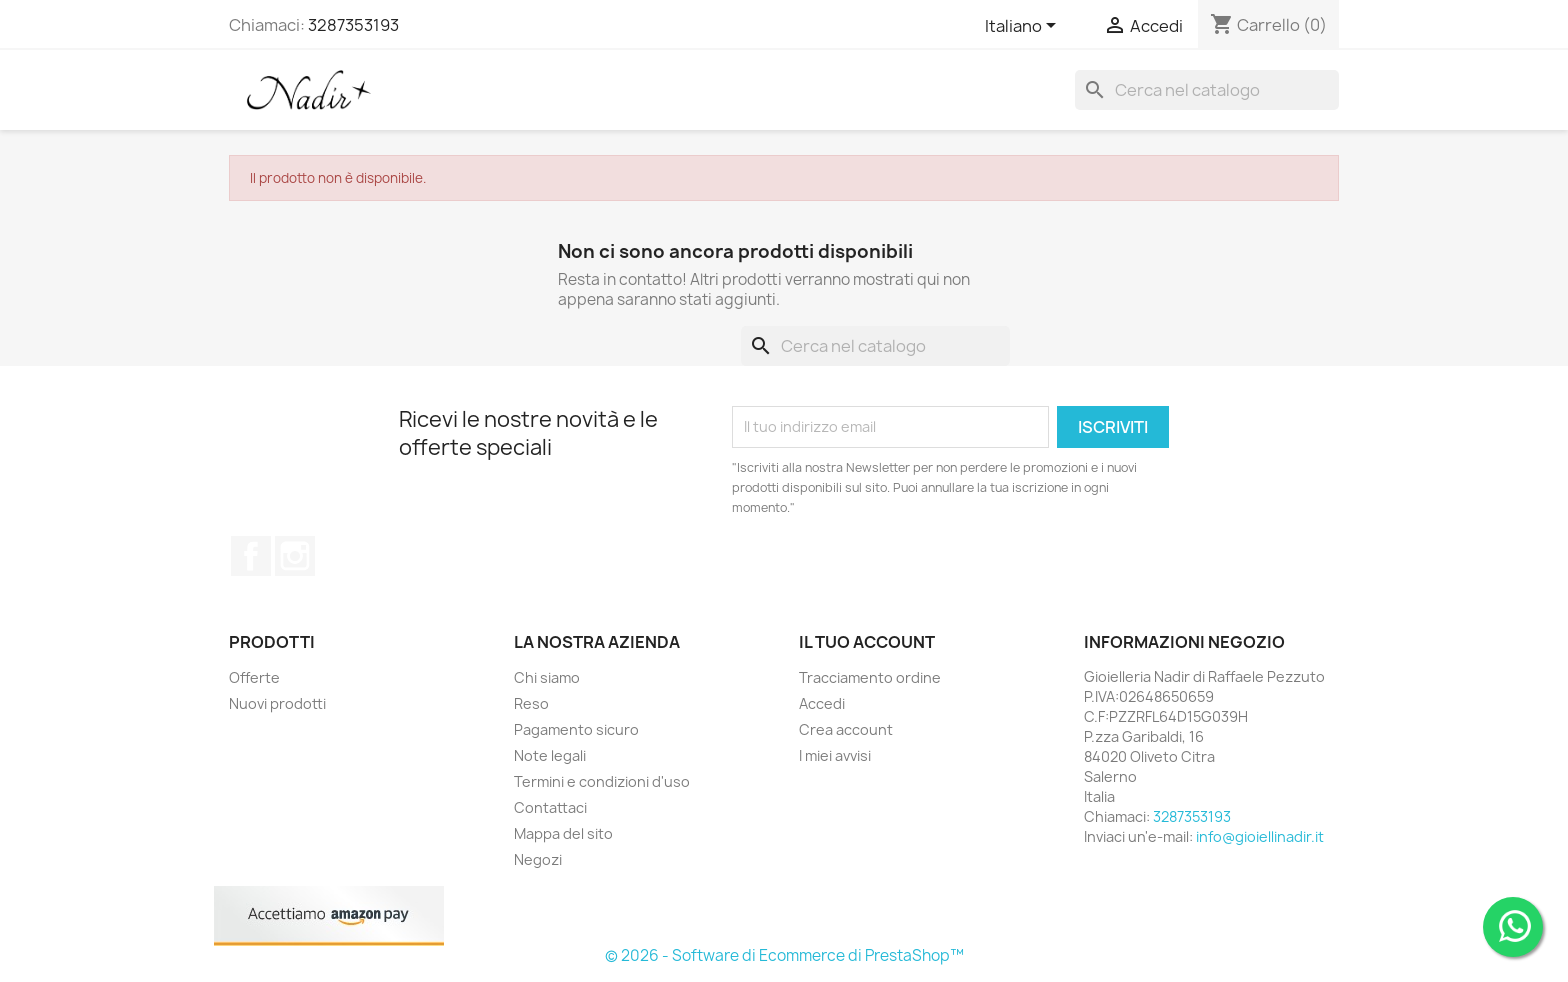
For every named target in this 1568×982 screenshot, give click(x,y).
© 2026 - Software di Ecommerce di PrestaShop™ (784, 955)
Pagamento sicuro (576, 729)
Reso (531, 703)
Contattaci (550, 807)
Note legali (550, 755)
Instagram (295, 556)
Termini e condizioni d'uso (602, 781)
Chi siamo (547, 677)
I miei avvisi (835, 755)
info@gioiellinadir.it (1260, 836)
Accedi (822, 703)
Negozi (538, 859)
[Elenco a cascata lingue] (1024, 27)
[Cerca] (1207, 90)
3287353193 (353, 25)
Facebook (251, 556)
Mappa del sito (563, 833)
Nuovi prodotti (277, 703)
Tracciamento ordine (870, 677)
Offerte (254, 677)
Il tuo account (867, 642)
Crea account (846, 729)
